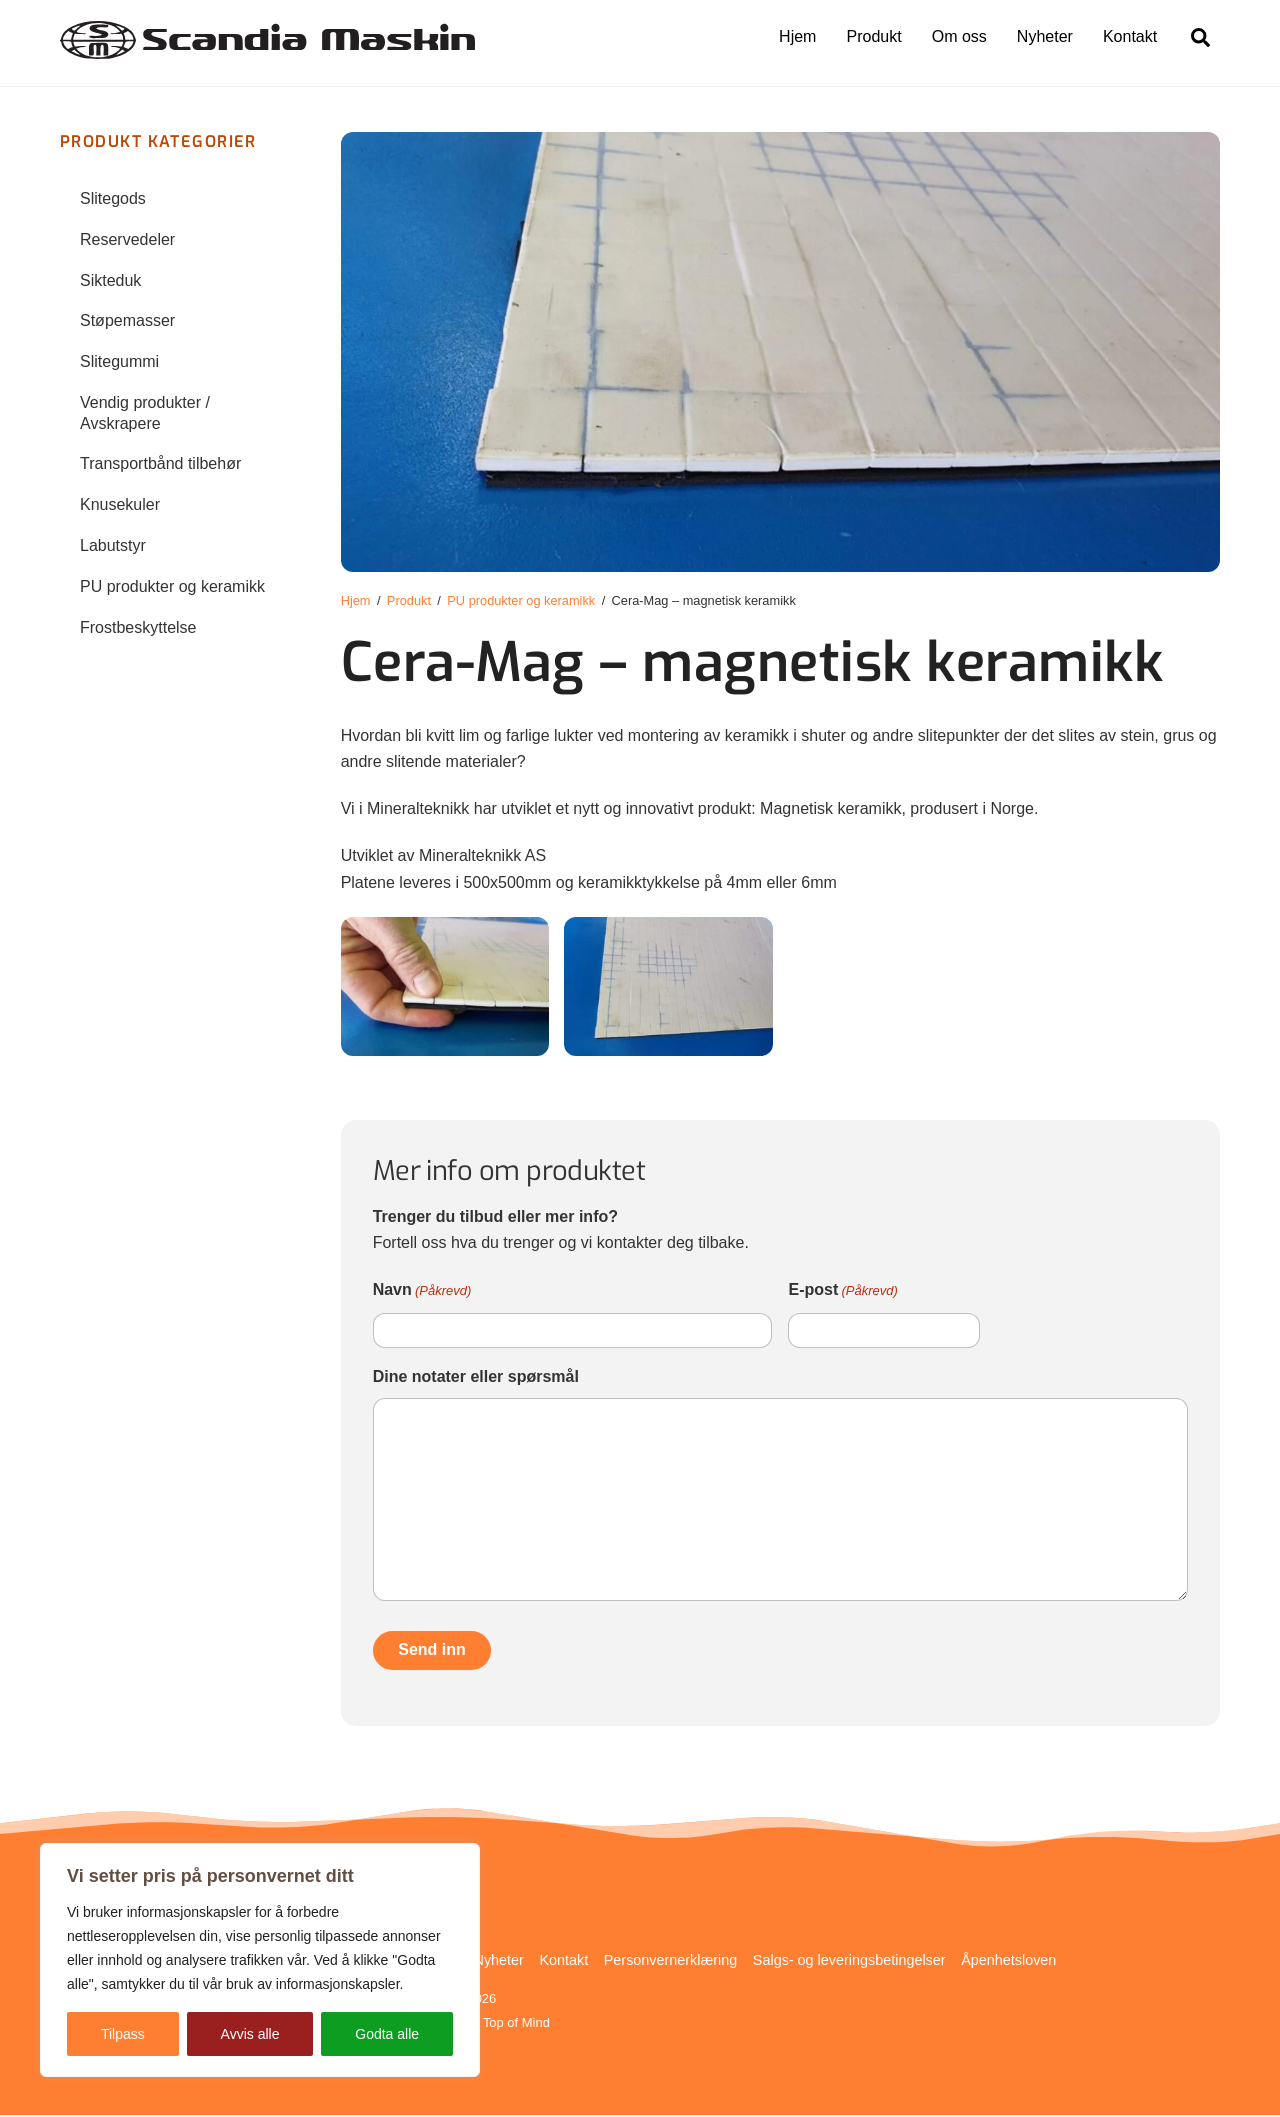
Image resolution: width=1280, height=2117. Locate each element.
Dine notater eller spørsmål (476, 1377)
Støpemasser (127, 322)
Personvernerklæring (671, 1961)
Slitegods (113, 199)
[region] (260, 1960)
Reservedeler (127, 240)
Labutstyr (113, 546)
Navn (422, 1293)
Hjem (797, 36)
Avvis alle (250, 2034)
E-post (842, 1293)
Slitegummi (119, 362)
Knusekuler (120, 506)
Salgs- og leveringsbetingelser (849, 1961)
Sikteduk (110, 281)
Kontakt (1130, 36)
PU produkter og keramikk (172, 587)
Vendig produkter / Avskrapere (145, 414)
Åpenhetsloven (1008, 1961)
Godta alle (387, 2034)
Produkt (874, 36)
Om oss (959, 36)
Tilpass (123, 2034)
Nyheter (1045, 36)
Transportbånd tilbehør (160, 465)
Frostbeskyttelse (138, 628)
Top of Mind (516, 2023)
